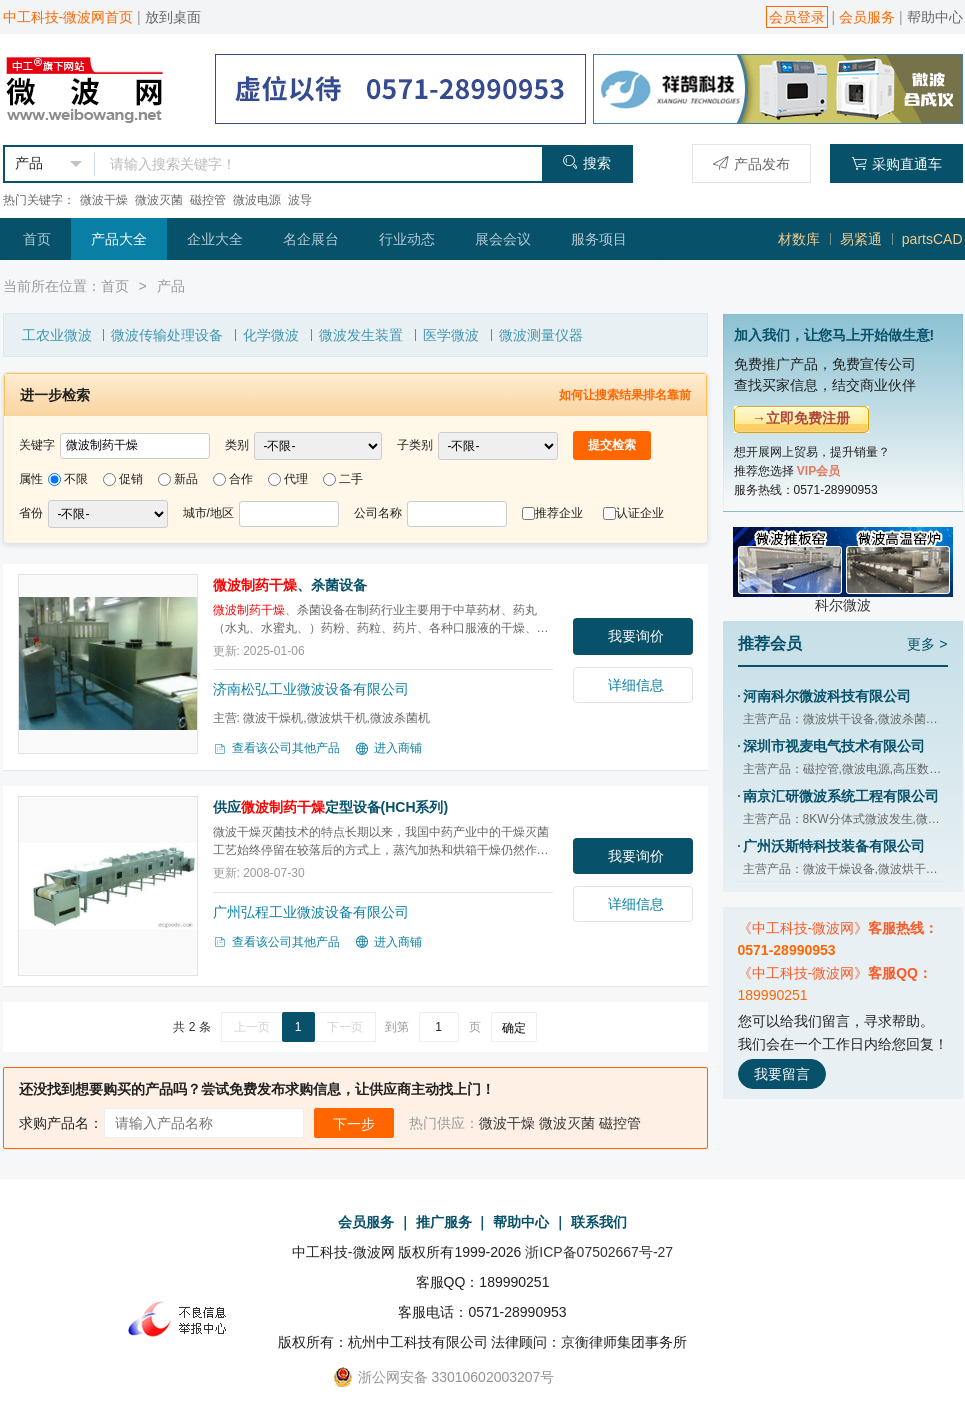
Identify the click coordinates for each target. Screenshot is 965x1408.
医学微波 (451, 335)
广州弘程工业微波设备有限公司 (311, 912)
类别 (237, 445)
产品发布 (751, 163)
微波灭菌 (159, 200)
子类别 (415, 445)
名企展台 (311, 239)
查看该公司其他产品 (276, 749)
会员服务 (867, 17)
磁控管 (208, 200)
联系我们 (599, 1222)
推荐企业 (559, 513)
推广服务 (444, 1222)
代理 (296, 479)
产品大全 (119, 239)
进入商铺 (388, 749)
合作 (241, 479)
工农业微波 (57, 335)
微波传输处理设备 (167, 335)
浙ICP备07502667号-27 (599, 1252)
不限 (76, 479)
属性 (31, 479)
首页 (37, 239)
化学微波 (271, 335)
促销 (131, 479)
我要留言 (782, 1074)
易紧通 (861, 239)
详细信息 (636, 685)
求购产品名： (61, 1123)
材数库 (799, 239)
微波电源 (257, 200)
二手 (351, 479)
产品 (171, 286)
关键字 (37, 445)
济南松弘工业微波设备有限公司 (311, 689)
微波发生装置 (361, 335)
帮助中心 (935, 17)
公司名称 (378, 513)
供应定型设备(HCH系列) (331, 807)
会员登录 (797, 17)
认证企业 (640, 513)
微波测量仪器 (541, 335)
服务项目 (599, 239)
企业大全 (215, 239)
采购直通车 (896, 163)
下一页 (345, 1027)
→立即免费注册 (801, 418)
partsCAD (932, 239)
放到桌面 (173, 17)
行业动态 (407, 239)
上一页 (252, 1027)
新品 (186, 479)
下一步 (354, 1124)
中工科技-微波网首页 (68, 17)
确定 (514, 1028)
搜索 (586, 162)
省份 (31, 513)
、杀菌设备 (290, 585)
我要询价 (636, 636)
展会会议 (503, 239)
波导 (300, 200)
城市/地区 (208, 513)
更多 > (927, 644)
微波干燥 (104, 200)
